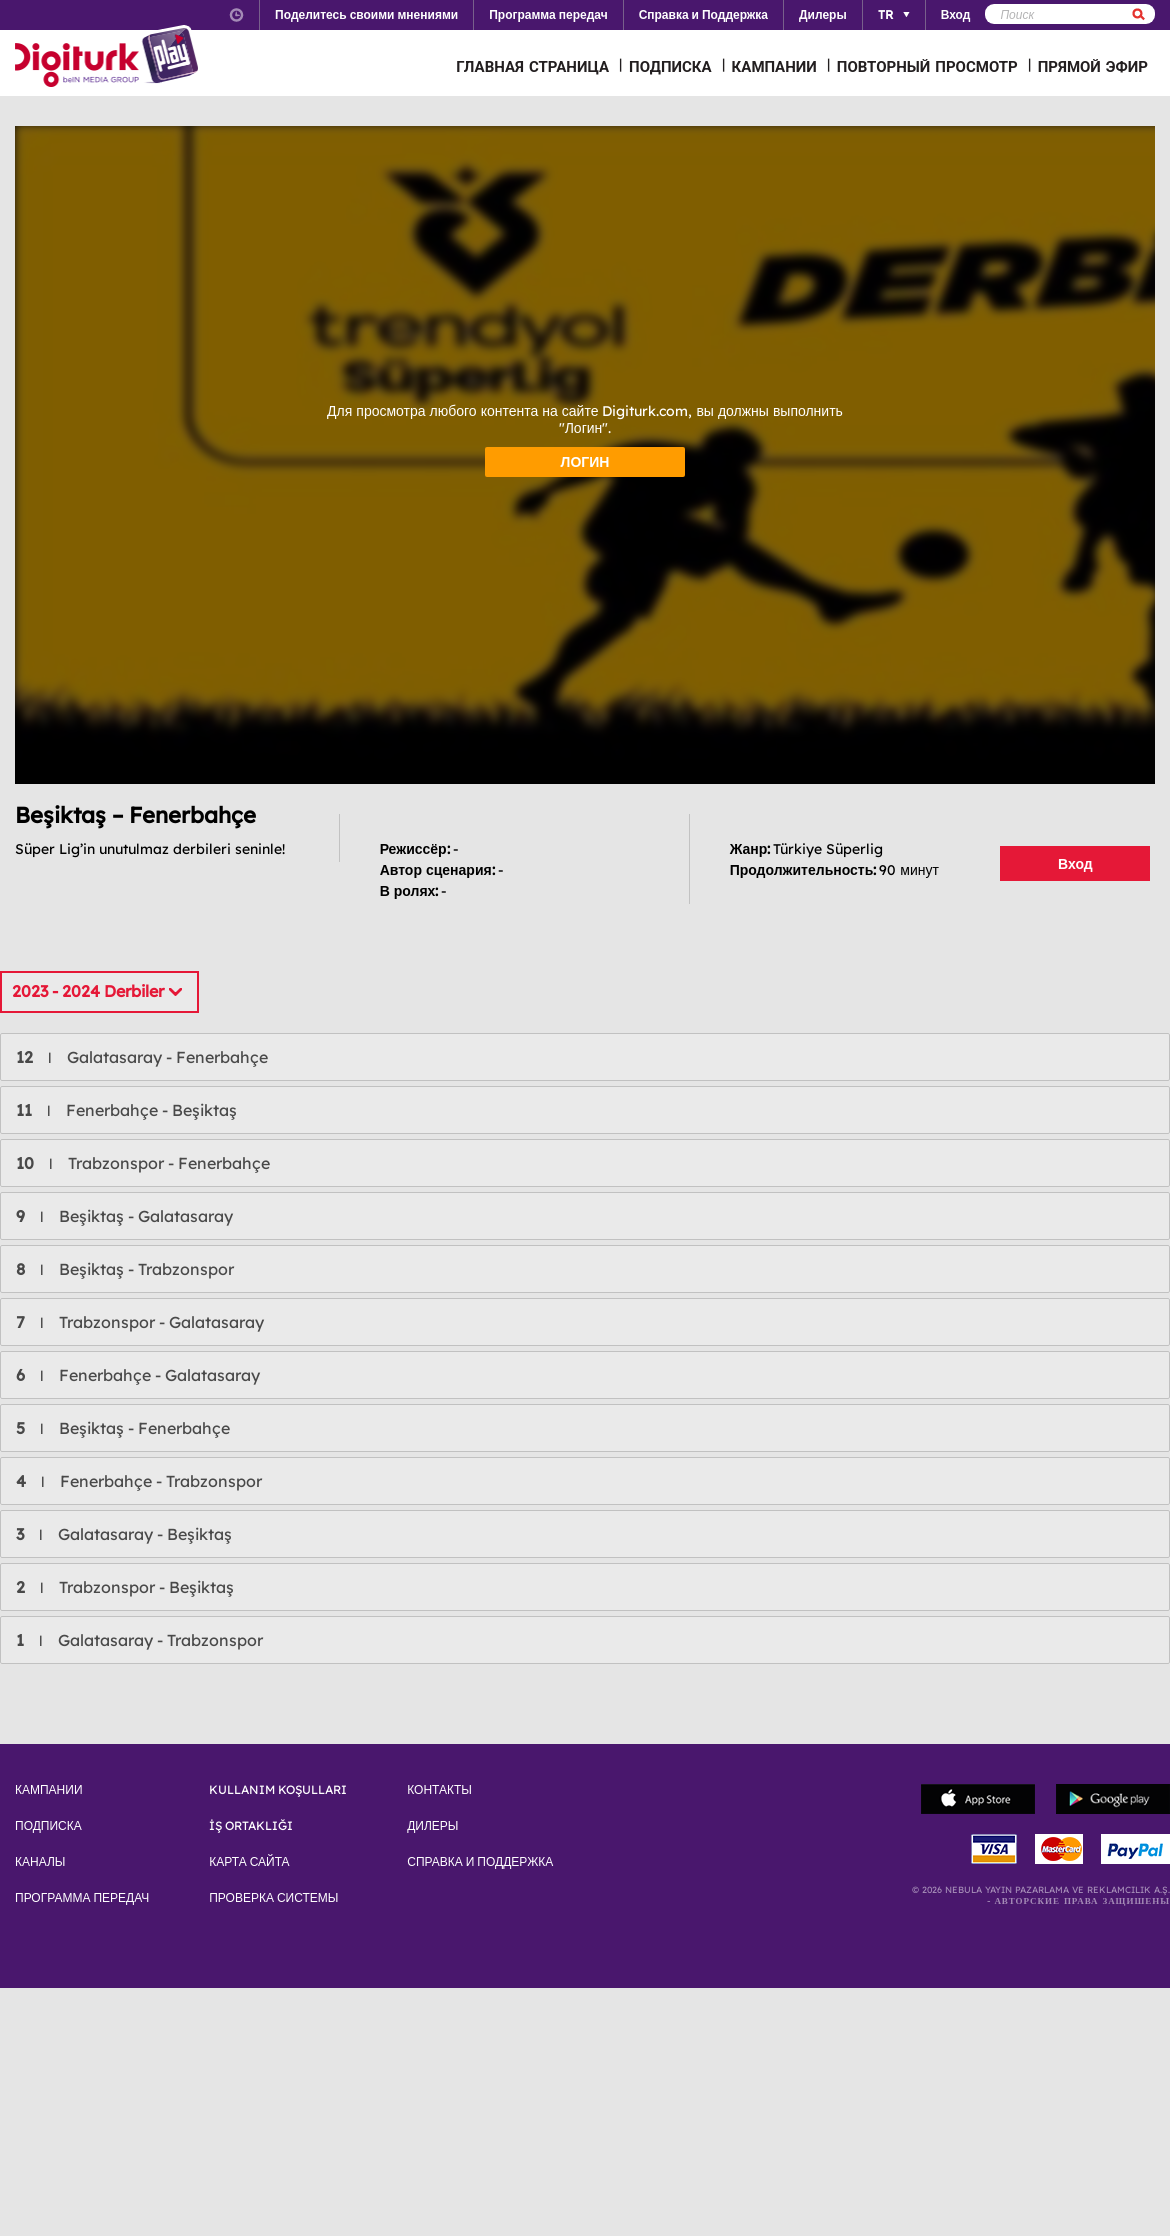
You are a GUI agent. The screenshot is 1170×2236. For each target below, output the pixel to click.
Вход (1075, 864)
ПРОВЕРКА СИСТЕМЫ (273, 1898)
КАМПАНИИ (774, 66)
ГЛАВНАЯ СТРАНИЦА (532, 66)
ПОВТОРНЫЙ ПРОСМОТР (927, 66)
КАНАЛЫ (40, 1862)
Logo (109, 58)
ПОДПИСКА (670, 66)
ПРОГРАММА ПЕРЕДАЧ (82, 1898)
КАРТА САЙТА (249, 1862)
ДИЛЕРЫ (432, 1826)
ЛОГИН (585, 462)
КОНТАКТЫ (439, 1790)
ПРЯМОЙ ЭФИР (1093, 66)
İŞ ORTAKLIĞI (251, 1826)
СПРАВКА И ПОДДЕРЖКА (480, 1862)
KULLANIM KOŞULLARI (278, 1790)
